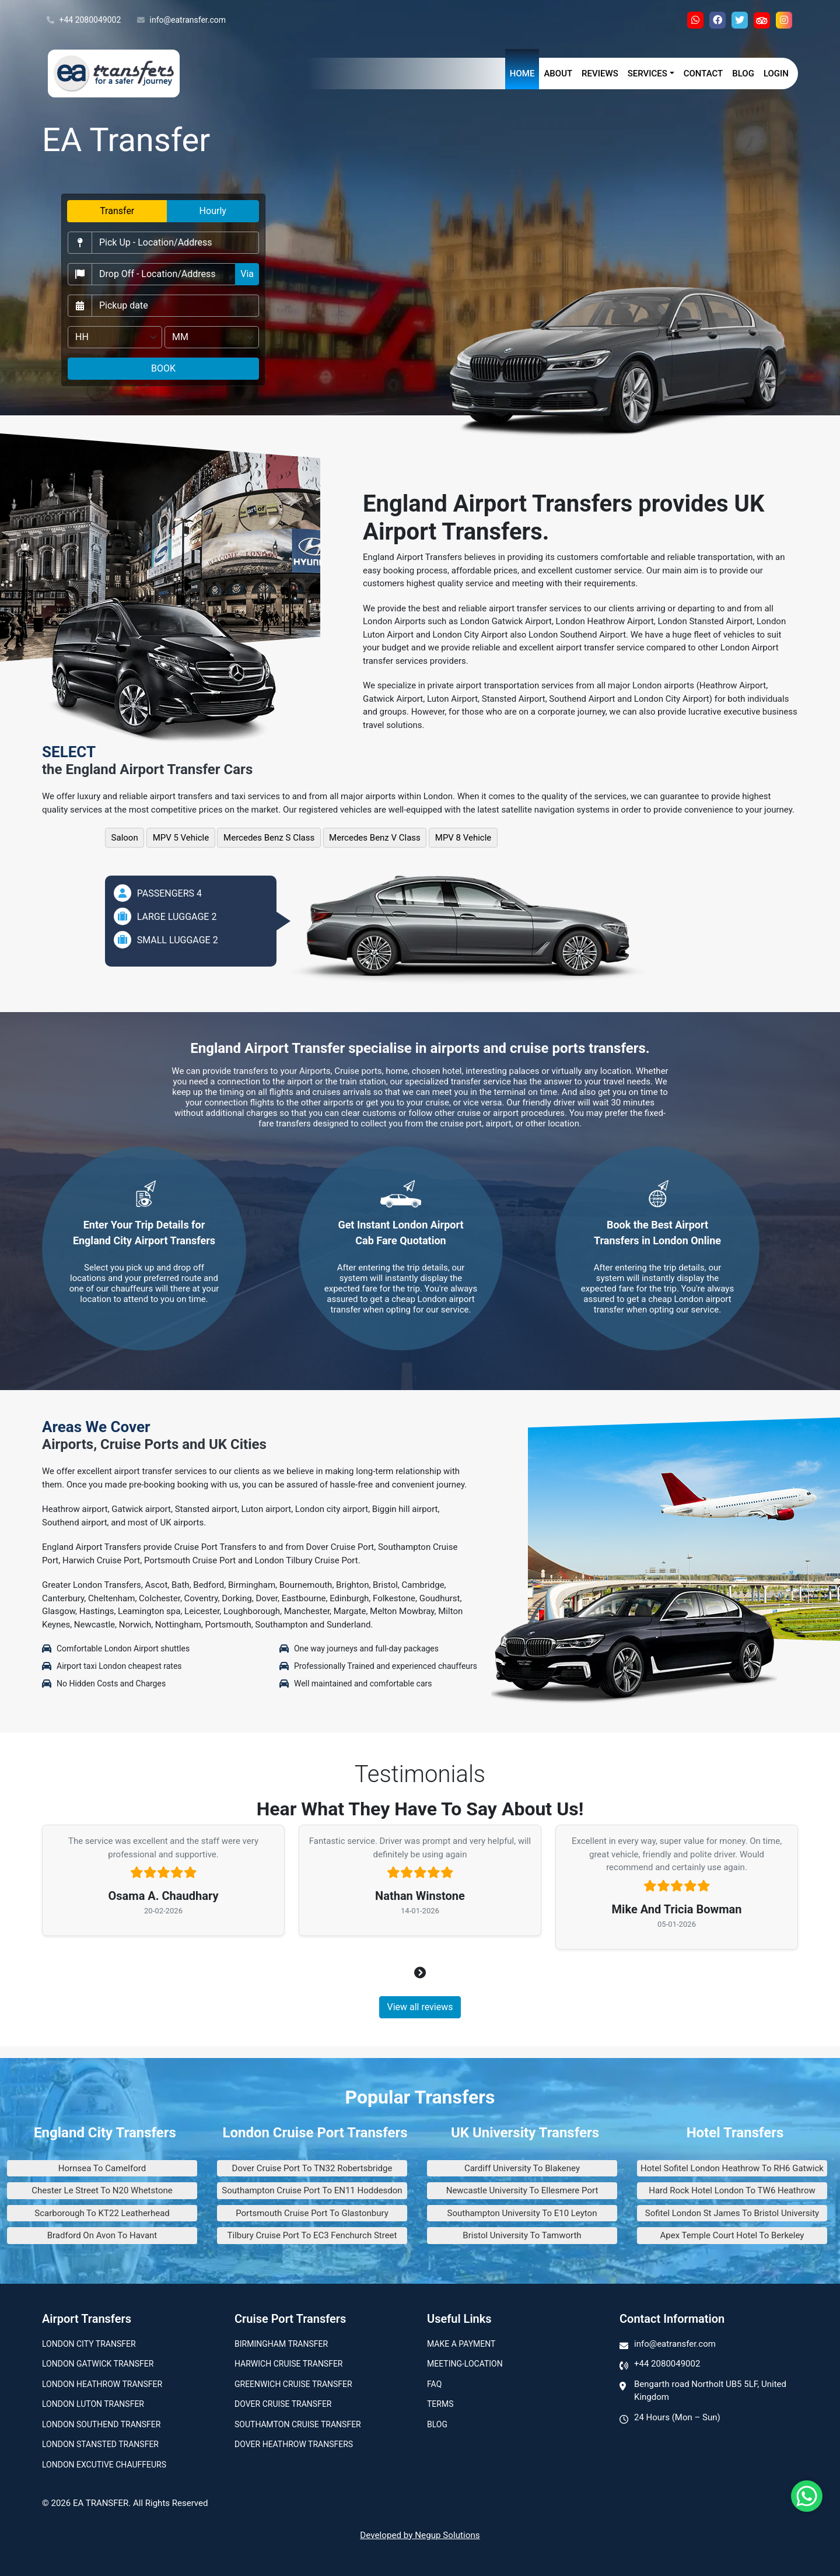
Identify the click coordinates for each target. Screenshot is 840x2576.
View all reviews (420, 2007)
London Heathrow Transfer (102, 2384)
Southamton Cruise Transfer (298, 2424)
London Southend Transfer (101, 2424)
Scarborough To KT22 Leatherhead (102, 2213)
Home (522, 73)
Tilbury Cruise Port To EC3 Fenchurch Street (312, 2235)
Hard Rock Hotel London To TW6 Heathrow (732, 2190)
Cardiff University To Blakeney (522, 2168)
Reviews (600, 73)
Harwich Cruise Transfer (289, 2363)
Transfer (117, 210)
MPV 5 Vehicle (181, 837)
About (558, 73)
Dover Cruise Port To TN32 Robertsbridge (312, 2168)
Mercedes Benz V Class (375, 837)
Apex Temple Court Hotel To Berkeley (732, 2235)
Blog (743, 73)
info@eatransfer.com (181, 20)
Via (247, 273)
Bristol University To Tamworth (522, 2235)
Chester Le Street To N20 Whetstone (102, 2190)
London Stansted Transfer (100, 2444)
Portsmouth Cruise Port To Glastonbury (312, 2213)
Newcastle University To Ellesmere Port (522, 2190)
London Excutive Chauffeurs (104, 2464)
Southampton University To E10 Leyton (522, 2213)
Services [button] (647, 73)
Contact (703, 73)
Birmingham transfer (281, 2343)
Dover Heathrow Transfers (294, 2444)
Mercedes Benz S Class (268, 837)
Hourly (213, 210)
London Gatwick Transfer (97, 2363)
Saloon (124, 837)
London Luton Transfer (93, 2404)
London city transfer (89, 2343)
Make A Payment (461, 2343)
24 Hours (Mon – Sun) (677, 2417)
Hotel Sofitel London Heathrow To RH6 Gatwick (732, 2168)
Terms (440, 2404)
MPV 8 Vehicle (463, 837)
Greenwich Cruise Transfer (293, 2384)
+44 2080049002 (84, 20)
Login (776, 73)
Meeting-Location (465, 2363)
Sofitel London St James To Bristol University (732, 2213)
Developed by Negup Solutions (420, 2535)
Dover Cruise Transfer (283, 2404)
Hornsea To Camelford (102, 2168)
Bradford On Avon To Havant (102, 2235)
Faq (434, 2384)
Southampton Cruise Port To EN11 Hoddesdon (312, 2190)
